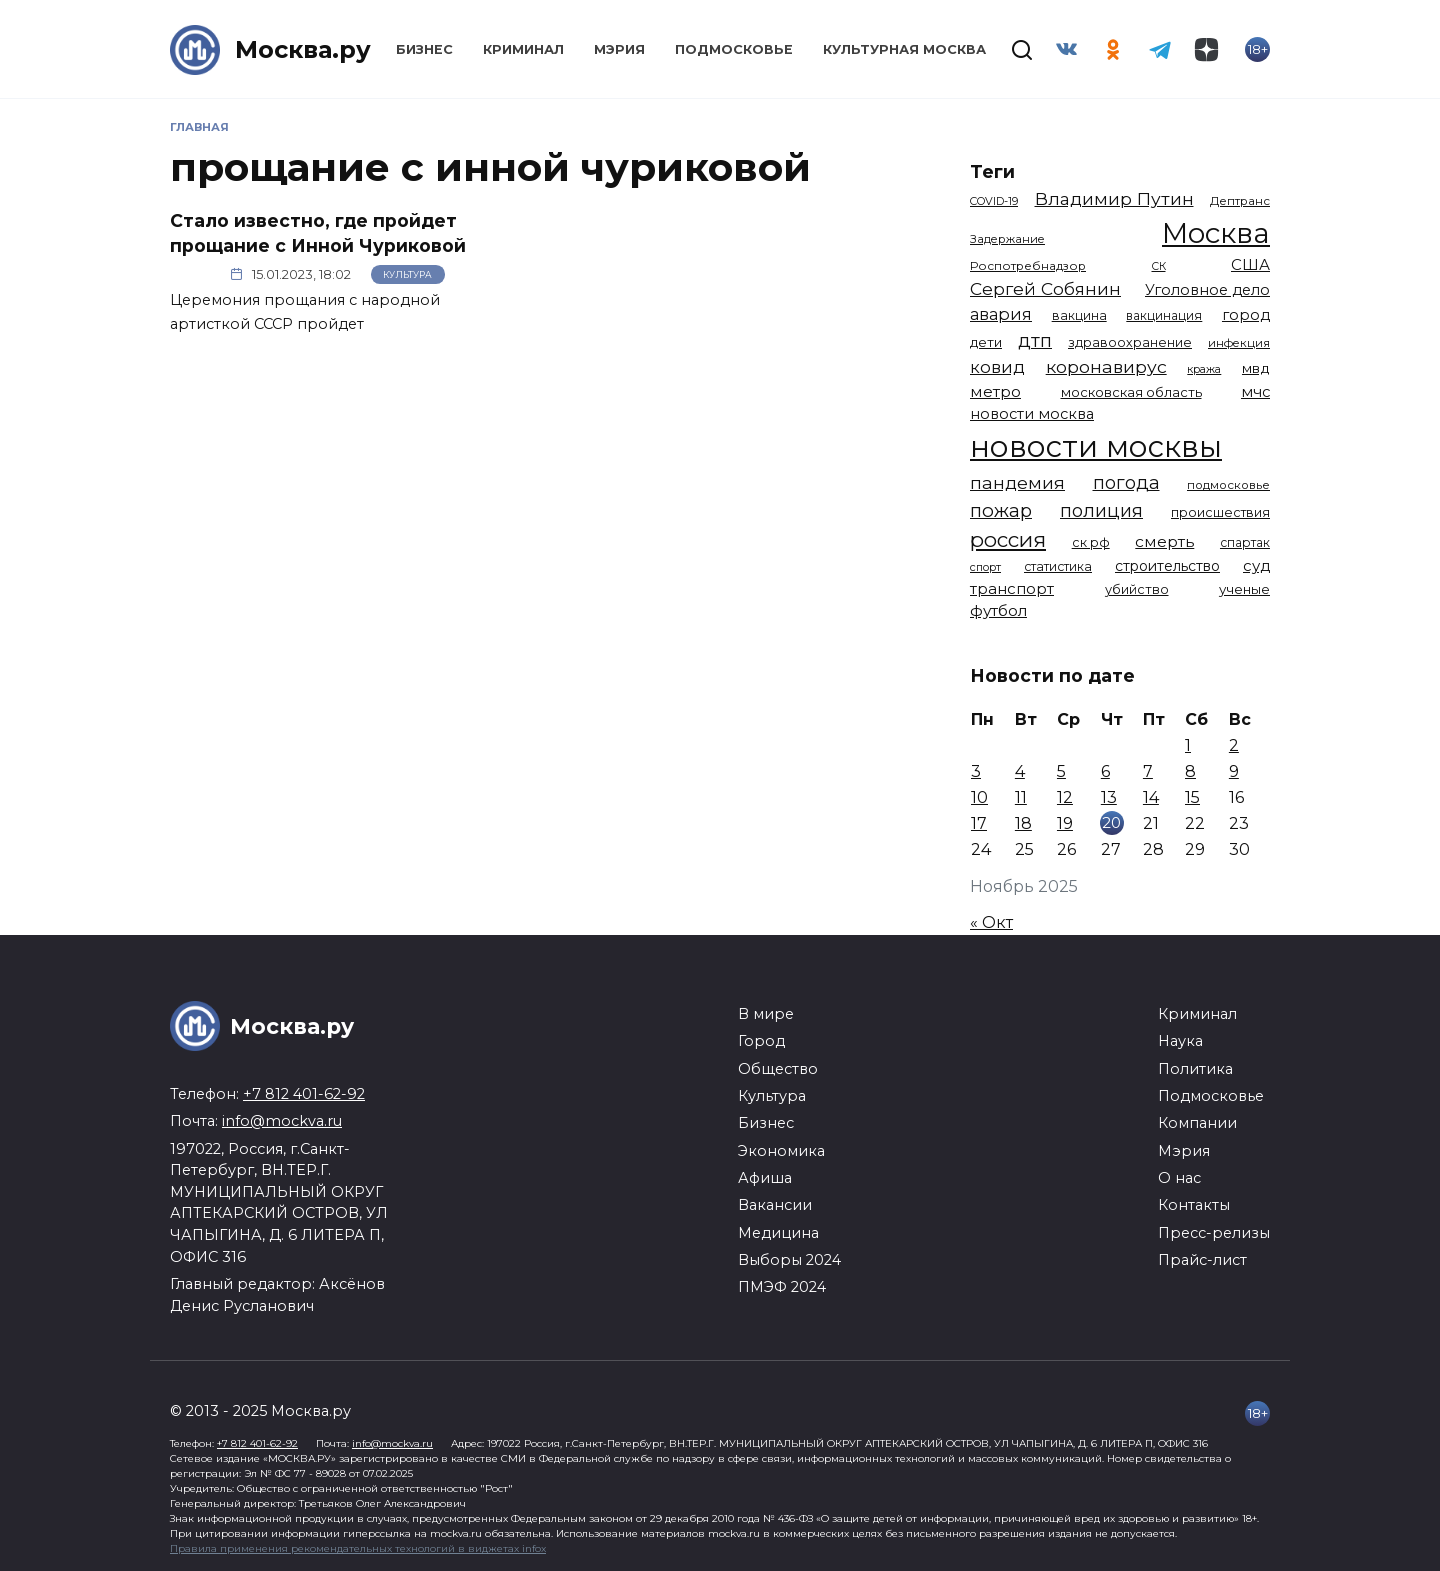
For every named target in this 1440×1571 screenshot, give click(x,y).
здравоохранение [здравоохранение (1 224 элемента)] (1130, 342)
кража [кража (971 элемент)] (1204, 369)
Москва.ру (303, 49)
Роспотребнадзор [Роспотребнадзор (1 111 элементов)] (1028, 266)
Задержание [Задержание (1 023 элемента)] (1007, 239)
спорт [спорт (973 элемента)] (985, 567)
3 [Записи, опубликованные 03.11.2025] (976, 771)
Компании (1197, 1123)
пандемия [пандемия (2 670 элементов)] (1017, 482)
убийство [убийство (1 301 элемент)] (1137, 589)
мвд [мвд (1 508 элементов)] (1256, 368)
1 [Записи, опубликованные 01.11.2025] (1188, 745)
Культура (407, 274)
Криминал (523, 49)
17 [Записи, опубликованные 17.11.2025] (979, 823)
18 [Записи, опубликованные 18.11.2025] (1023, 823)
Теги (992, 171)
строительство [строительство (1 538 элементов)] (1167, 566)
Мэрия (619, 49)
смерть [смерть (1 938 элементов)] (1164, 541)
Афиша (765, 1178)
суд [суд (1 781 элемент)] (1256, 566)
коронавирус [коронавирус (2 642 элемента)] (1106, 366)
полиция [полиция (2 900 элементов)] (1101, 510)
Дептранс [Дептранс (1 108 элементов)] (1240, 201)
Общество (778, 1069)
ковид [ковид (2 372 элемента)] (997, 367)
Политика (1195, 1069)
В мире (766, 1014)
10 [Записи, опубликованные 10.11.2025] (979, 797)
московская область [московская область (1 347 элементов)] (1131, 392)
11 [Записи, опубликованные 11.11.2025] (1021, 797)
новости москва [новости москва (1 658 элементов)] (1032, 414)
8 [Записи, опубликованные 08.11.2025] (1190, 771)
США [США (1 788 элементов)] (1250, 265)
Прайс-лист (1202, 1260)
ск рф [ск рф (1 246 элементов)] (1091, 542)
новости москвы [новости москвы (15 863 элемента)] (1096, 446)
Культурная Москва (904, 49)
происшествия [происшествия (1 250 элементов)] (1220, 512)
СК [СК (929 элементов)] (1159, 266)
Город (761, 1041)
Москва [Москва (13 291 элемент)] (1216, 233)
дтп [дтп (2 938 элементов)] (1035, 340)
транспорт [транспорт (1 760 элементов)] (1012, 589)
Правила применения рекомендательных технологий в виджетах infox (358, 1548)
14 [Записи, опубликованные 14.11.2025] (1151, 797)
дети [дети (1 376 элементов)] (986, 342)
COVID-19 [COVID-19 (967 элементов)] (994, 201)
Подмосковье (734, 49)
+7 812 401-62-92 (304, 1094)
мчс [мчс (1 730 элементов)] (1255, 392)
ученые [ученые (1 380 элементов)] (1244, 589)
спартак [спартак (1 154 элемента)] (1245, 542)
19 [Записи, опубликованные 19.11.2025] (1065, 823)
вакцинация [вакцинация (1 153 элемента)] (1164, 315)
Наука (1180, 1041)
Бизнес (424, 49)
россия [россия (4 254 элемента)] (1008, 539)
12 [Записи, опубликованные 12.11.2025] (1065, 797)
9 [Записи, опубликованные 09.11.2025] (1234, 771)
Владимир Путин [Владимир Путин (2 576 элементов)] (1114, 198)
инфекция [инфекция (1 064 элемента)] (1239, 343)
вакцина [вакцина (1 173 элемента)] (1079, 315)
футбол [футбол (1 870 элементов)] (998, 610)
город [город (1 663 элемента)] (1246, 315)
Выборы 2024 (789, 1260)
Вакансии (775, 1205)
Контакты (1194, 1205)
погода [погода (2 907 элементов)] (1126, 482)
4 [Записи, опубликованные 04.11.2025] (1020, 771)
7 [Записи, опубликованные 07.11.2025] (1148, 771)
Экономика (781, 1151)
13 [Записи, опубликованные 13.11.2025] (1109, 797)
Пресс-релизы (1214, 1233)
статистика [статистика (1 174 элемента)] (1058, 566)
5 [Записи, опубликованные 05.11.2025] (1061, 771)
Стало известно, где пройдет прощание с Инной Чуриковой (318, 233)
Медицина (778, 1233)
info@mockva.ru (282, 1121)
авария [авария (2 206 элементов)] (1001, 314)
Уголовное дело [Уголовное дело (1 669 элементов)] (1207, 290)
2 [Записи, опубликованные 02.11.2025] (1234, 745)
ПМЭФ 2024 (782, 1287)
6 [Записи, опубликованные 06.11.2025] (1105, 771)
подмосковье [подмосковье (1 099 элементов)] (1228, 485)
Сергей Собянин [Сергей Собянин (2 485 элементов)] (1045, 288)
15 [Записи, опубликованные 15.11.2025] (1192, 797)
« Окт (991, 922)
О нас (1179, 1178)
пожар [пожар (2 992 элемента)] (1001, 510)
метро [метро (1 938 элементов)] (995, 391)
